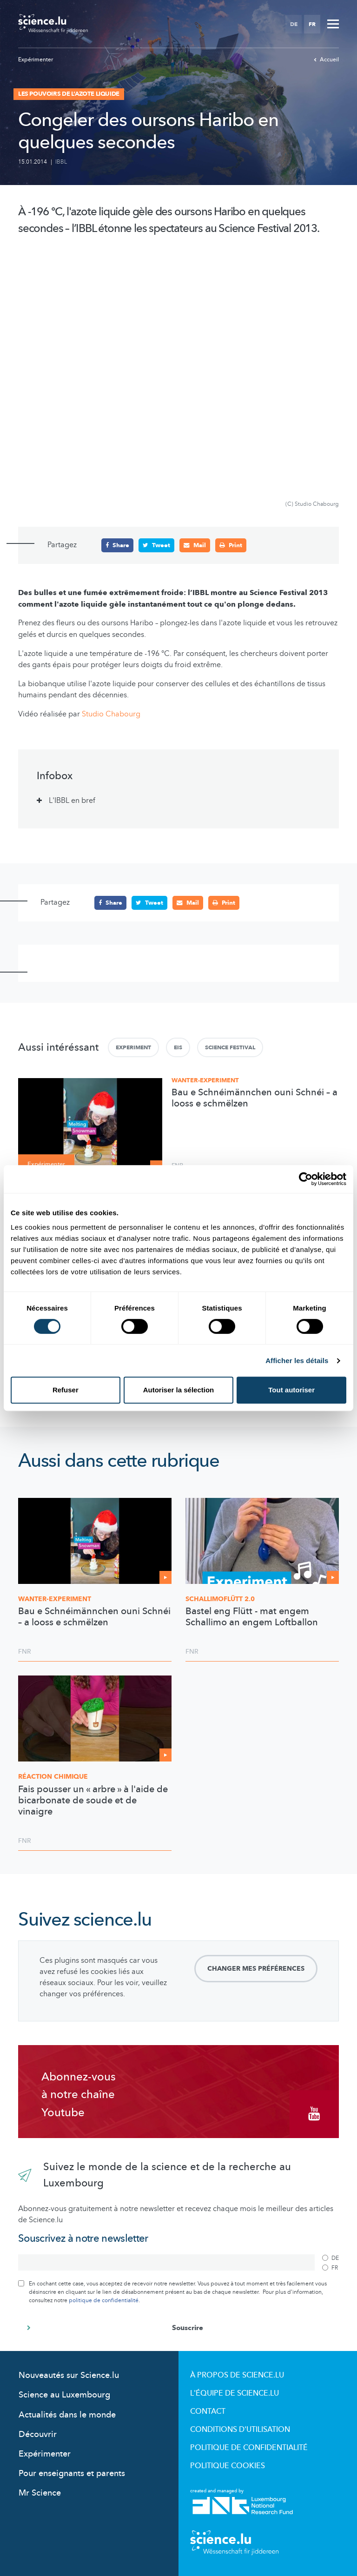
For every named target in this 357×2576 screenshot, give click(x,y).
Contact (207, 2411)
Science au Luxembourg (64, 2395)
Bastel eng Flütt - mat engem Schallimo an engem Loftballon (251, 1617)
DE (294, 24)
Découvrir (38, 2434)
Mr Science (40, 2493)
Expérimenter (35, 59)
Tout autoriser (291, 1390)
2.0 (220, 1598)
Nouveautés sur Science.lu (69, 2375)
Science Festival (230, 1047)
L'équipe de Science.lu (234, 2393)
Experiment (133, 1047)
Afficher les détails (296, 1360)
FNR (24, 1651)
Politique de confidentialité (249, 2448)
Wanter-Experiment (205, 1080)
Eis (178, 1047)
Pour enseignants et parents (72, 2473)
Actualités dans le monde (67, 2414)
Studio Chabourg (111, 714)
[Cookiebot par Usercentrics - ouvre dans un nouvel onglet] (305, 1179)
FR (312, 24)
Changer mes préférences (255, 1968)
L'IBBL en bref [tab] (72, 800)
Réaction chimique (53, 1776)
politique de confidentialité (104, 2300)
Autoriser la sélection (178, 1390)
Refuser (66, 1390)
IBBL (61, 162)
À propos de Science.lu (237, 2375)
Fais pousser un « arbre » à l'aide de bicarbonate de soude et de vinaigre (93, 1800)
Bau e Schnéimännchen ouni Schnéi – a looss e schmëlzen (254, 1098)
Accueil (326, 59)
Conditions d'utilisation (240, 2429)
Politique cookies (227, 2466)
